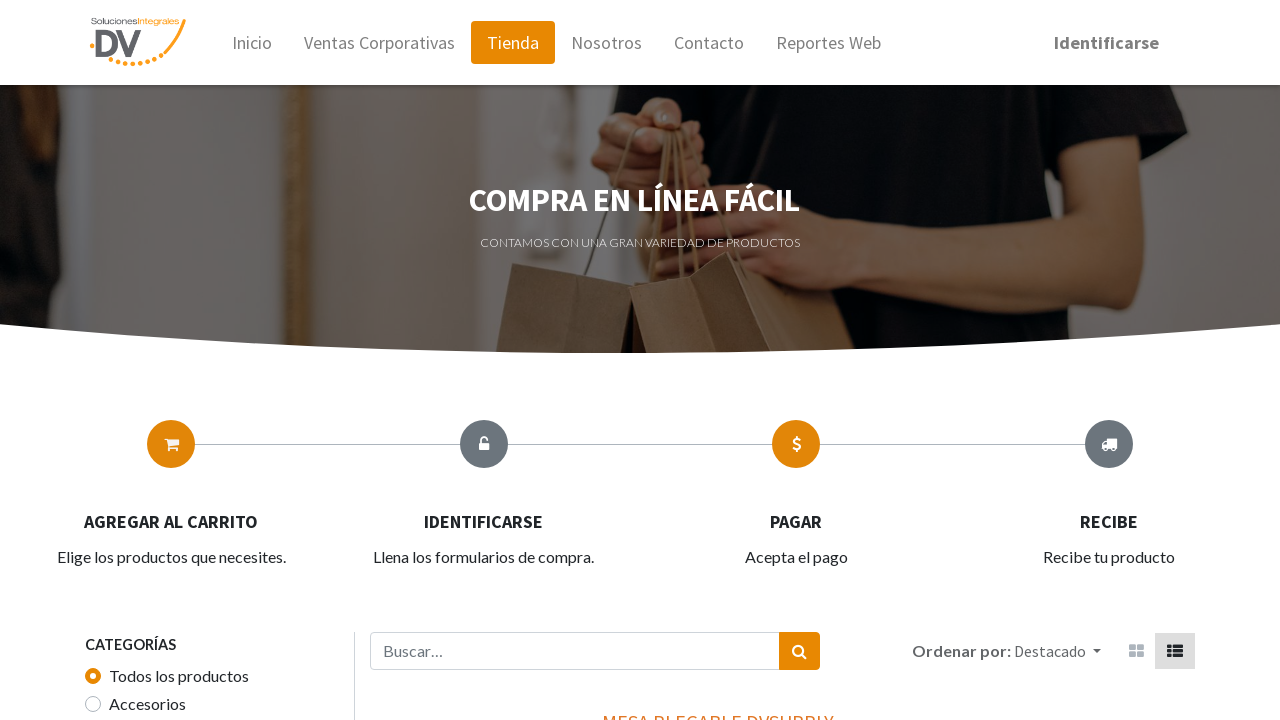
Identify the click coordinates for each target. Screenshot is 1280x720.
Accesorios (147, 703)
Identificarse (1102, 42)
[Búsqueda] (799, 651)
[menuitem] (256, 42)
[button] (1057, 651)
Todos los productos (179, 675)
